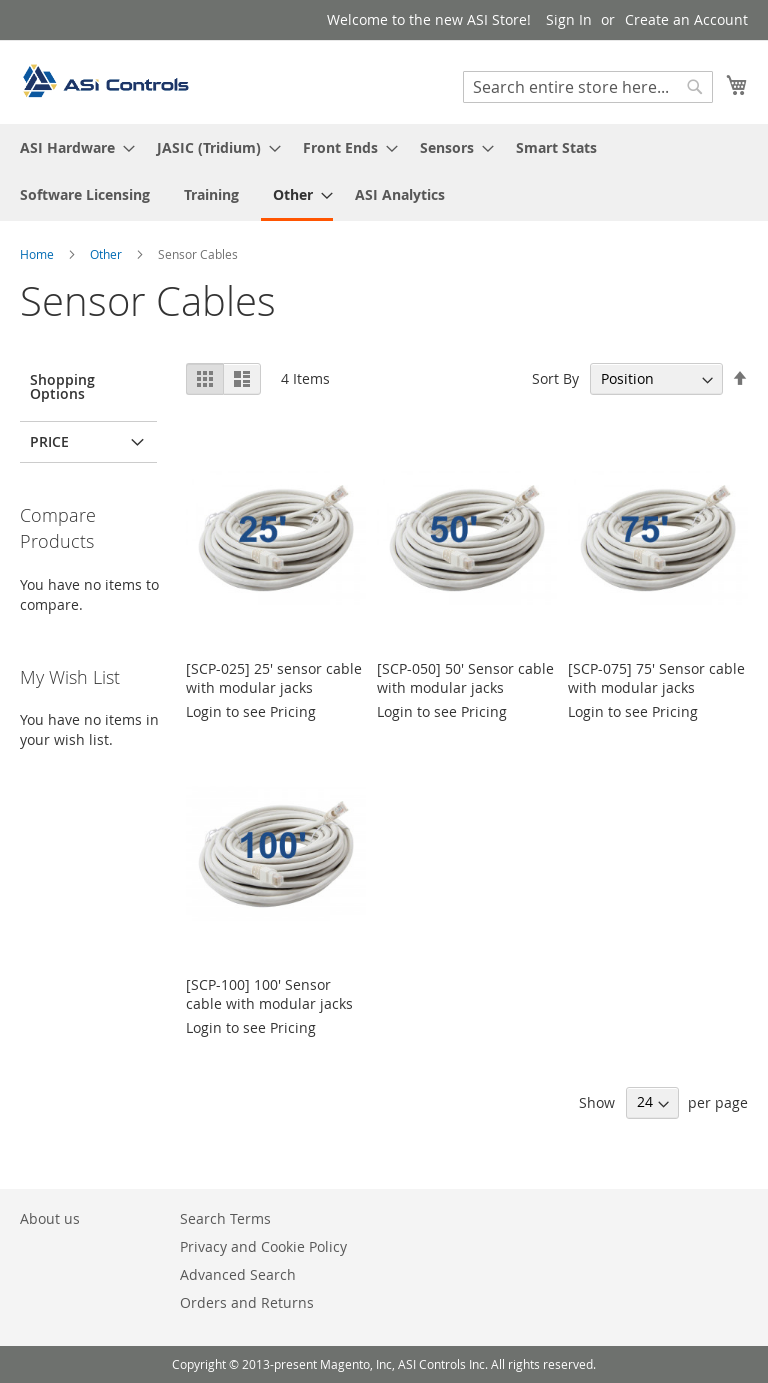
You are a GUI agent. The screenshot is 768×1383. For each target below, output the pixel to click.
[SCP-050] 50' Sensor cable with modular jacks (465, 678)
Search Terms (225, 1218)
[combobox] (588, 87)
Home (38, 254)
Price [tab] (49, 441)
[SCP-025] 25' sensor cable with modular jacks (274, 678)
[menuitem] (71, 147)
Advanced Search (238, 1274)
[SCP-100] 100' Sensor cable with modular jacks (269, 994)
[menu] (384, 172)
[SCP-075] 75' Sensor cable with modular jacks (656, 678)
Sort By (555, 378)
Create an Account (686, 19)
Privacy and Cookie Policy (263, 1246)
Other (107, 254)
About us (50, 1218)
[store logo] (105, 81)
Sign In (569, 19)
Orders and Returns (247, 1302)
